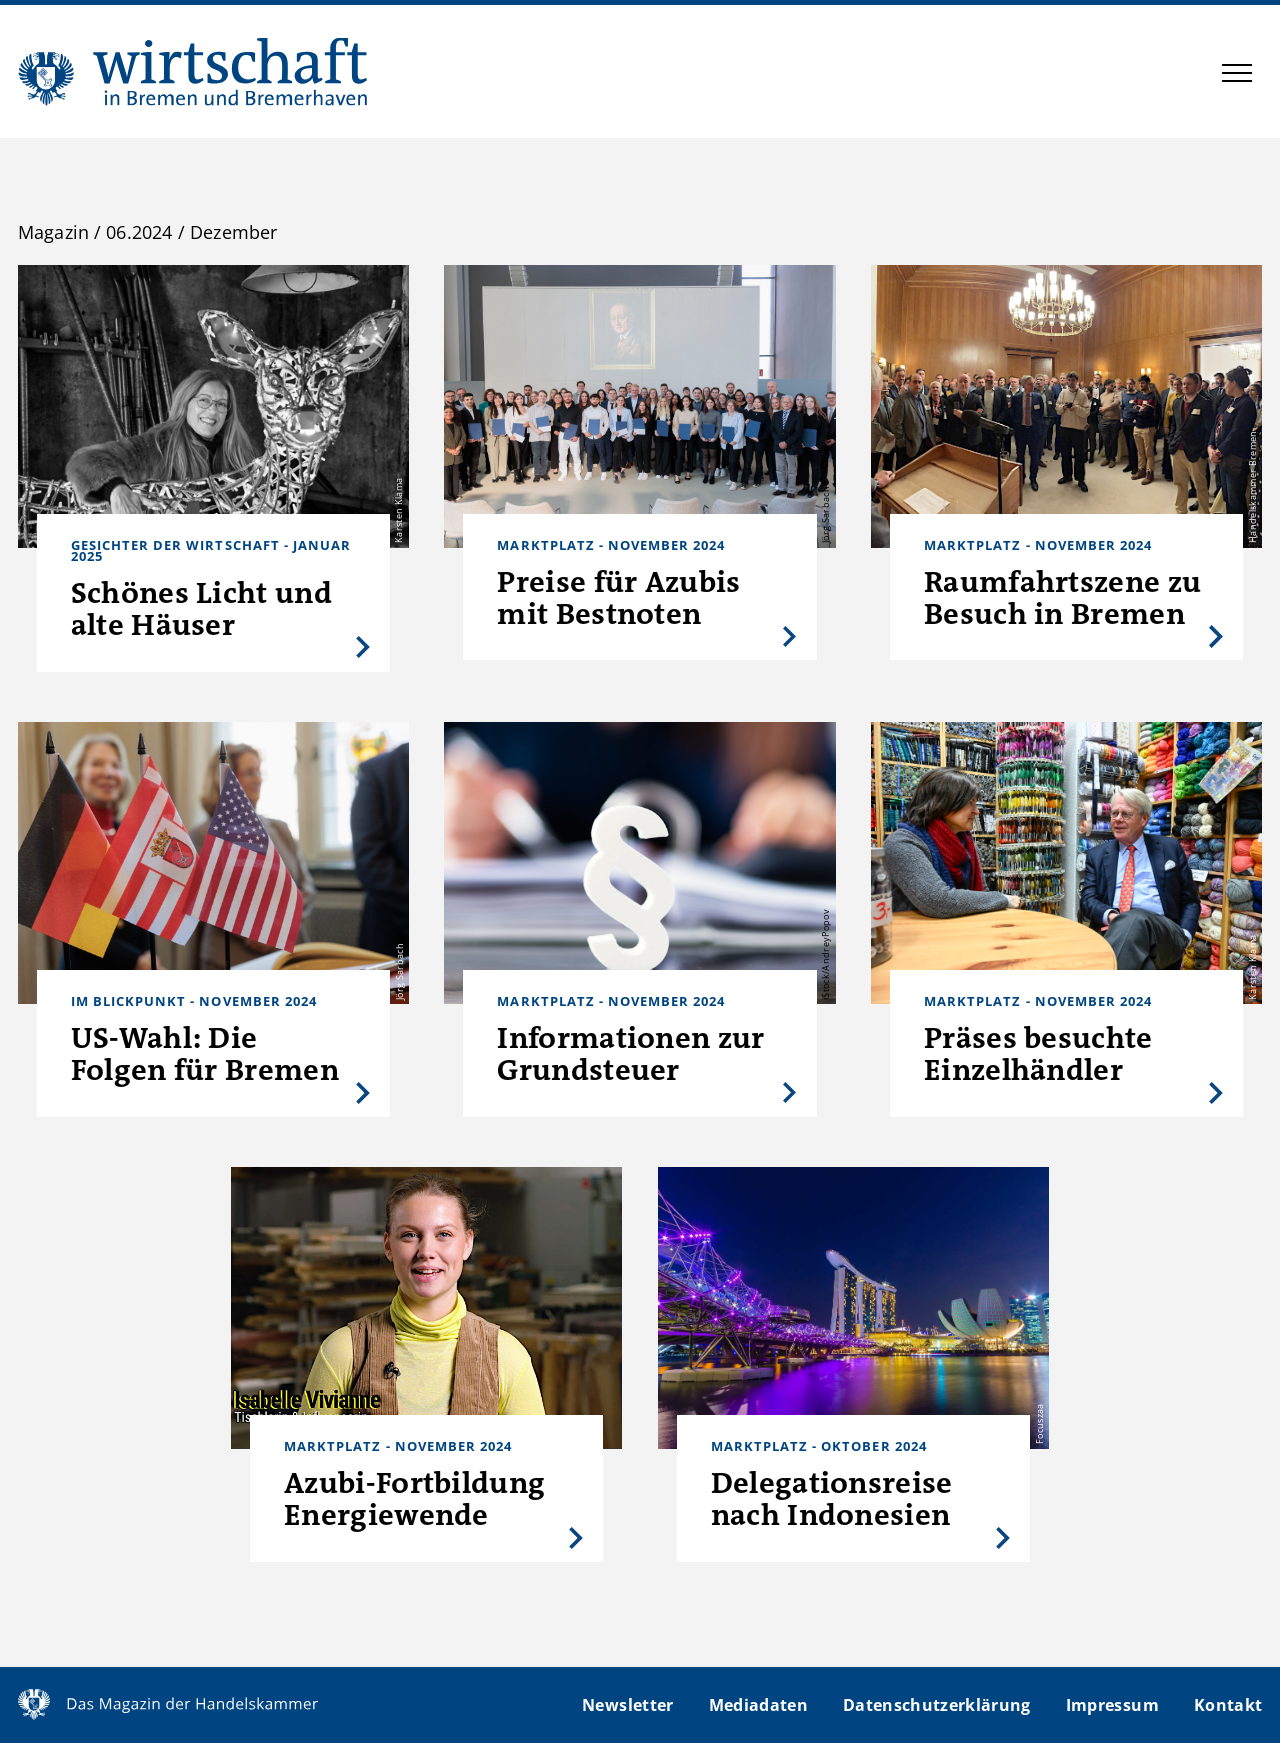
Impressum (1112, 1705)
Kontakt (1228, 1705)
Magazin (53, 232)
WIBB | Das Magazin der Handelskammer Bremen (194, 71)
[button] (1237, 76)
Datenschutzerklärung (937, 1705)
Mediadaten (758, 1705)
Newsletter (627, 1705)
